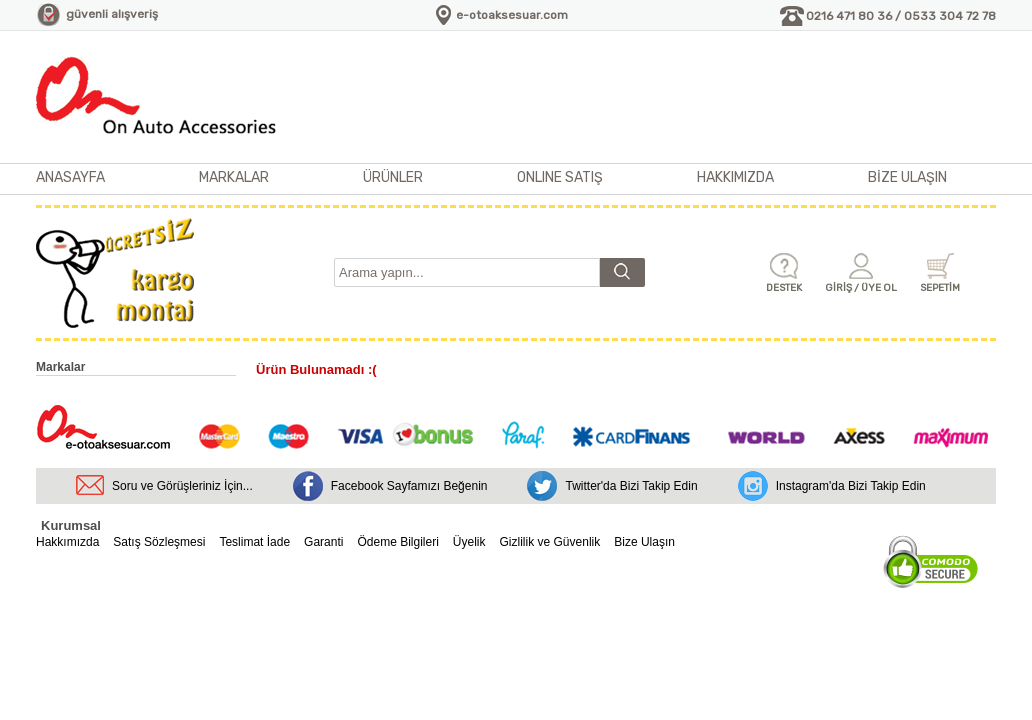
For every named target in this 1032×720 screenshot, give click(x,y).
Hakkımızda (67, 542)
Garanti (323, 542)
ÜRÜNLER (393, 177)
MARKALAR (234, 177)
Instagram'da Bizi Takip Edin (851, 486)
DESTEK (784, 288)
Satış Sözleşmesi (159, 542)
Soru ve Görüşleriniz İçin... (182, 486)
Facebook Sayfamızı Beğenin (409, 486)
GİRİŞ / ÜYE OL (861, 288)
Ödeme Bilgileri (397, 542)
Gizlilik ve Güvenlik (550, 542)
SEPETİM (940, 288)
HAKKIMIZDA (735, 177)
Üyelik (469, 542)
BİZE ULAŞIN (907, 177)
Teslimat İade (254, 542)
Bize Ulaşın (644, 542)
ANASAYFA (70, 177)
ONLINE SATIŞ (560, 177)
